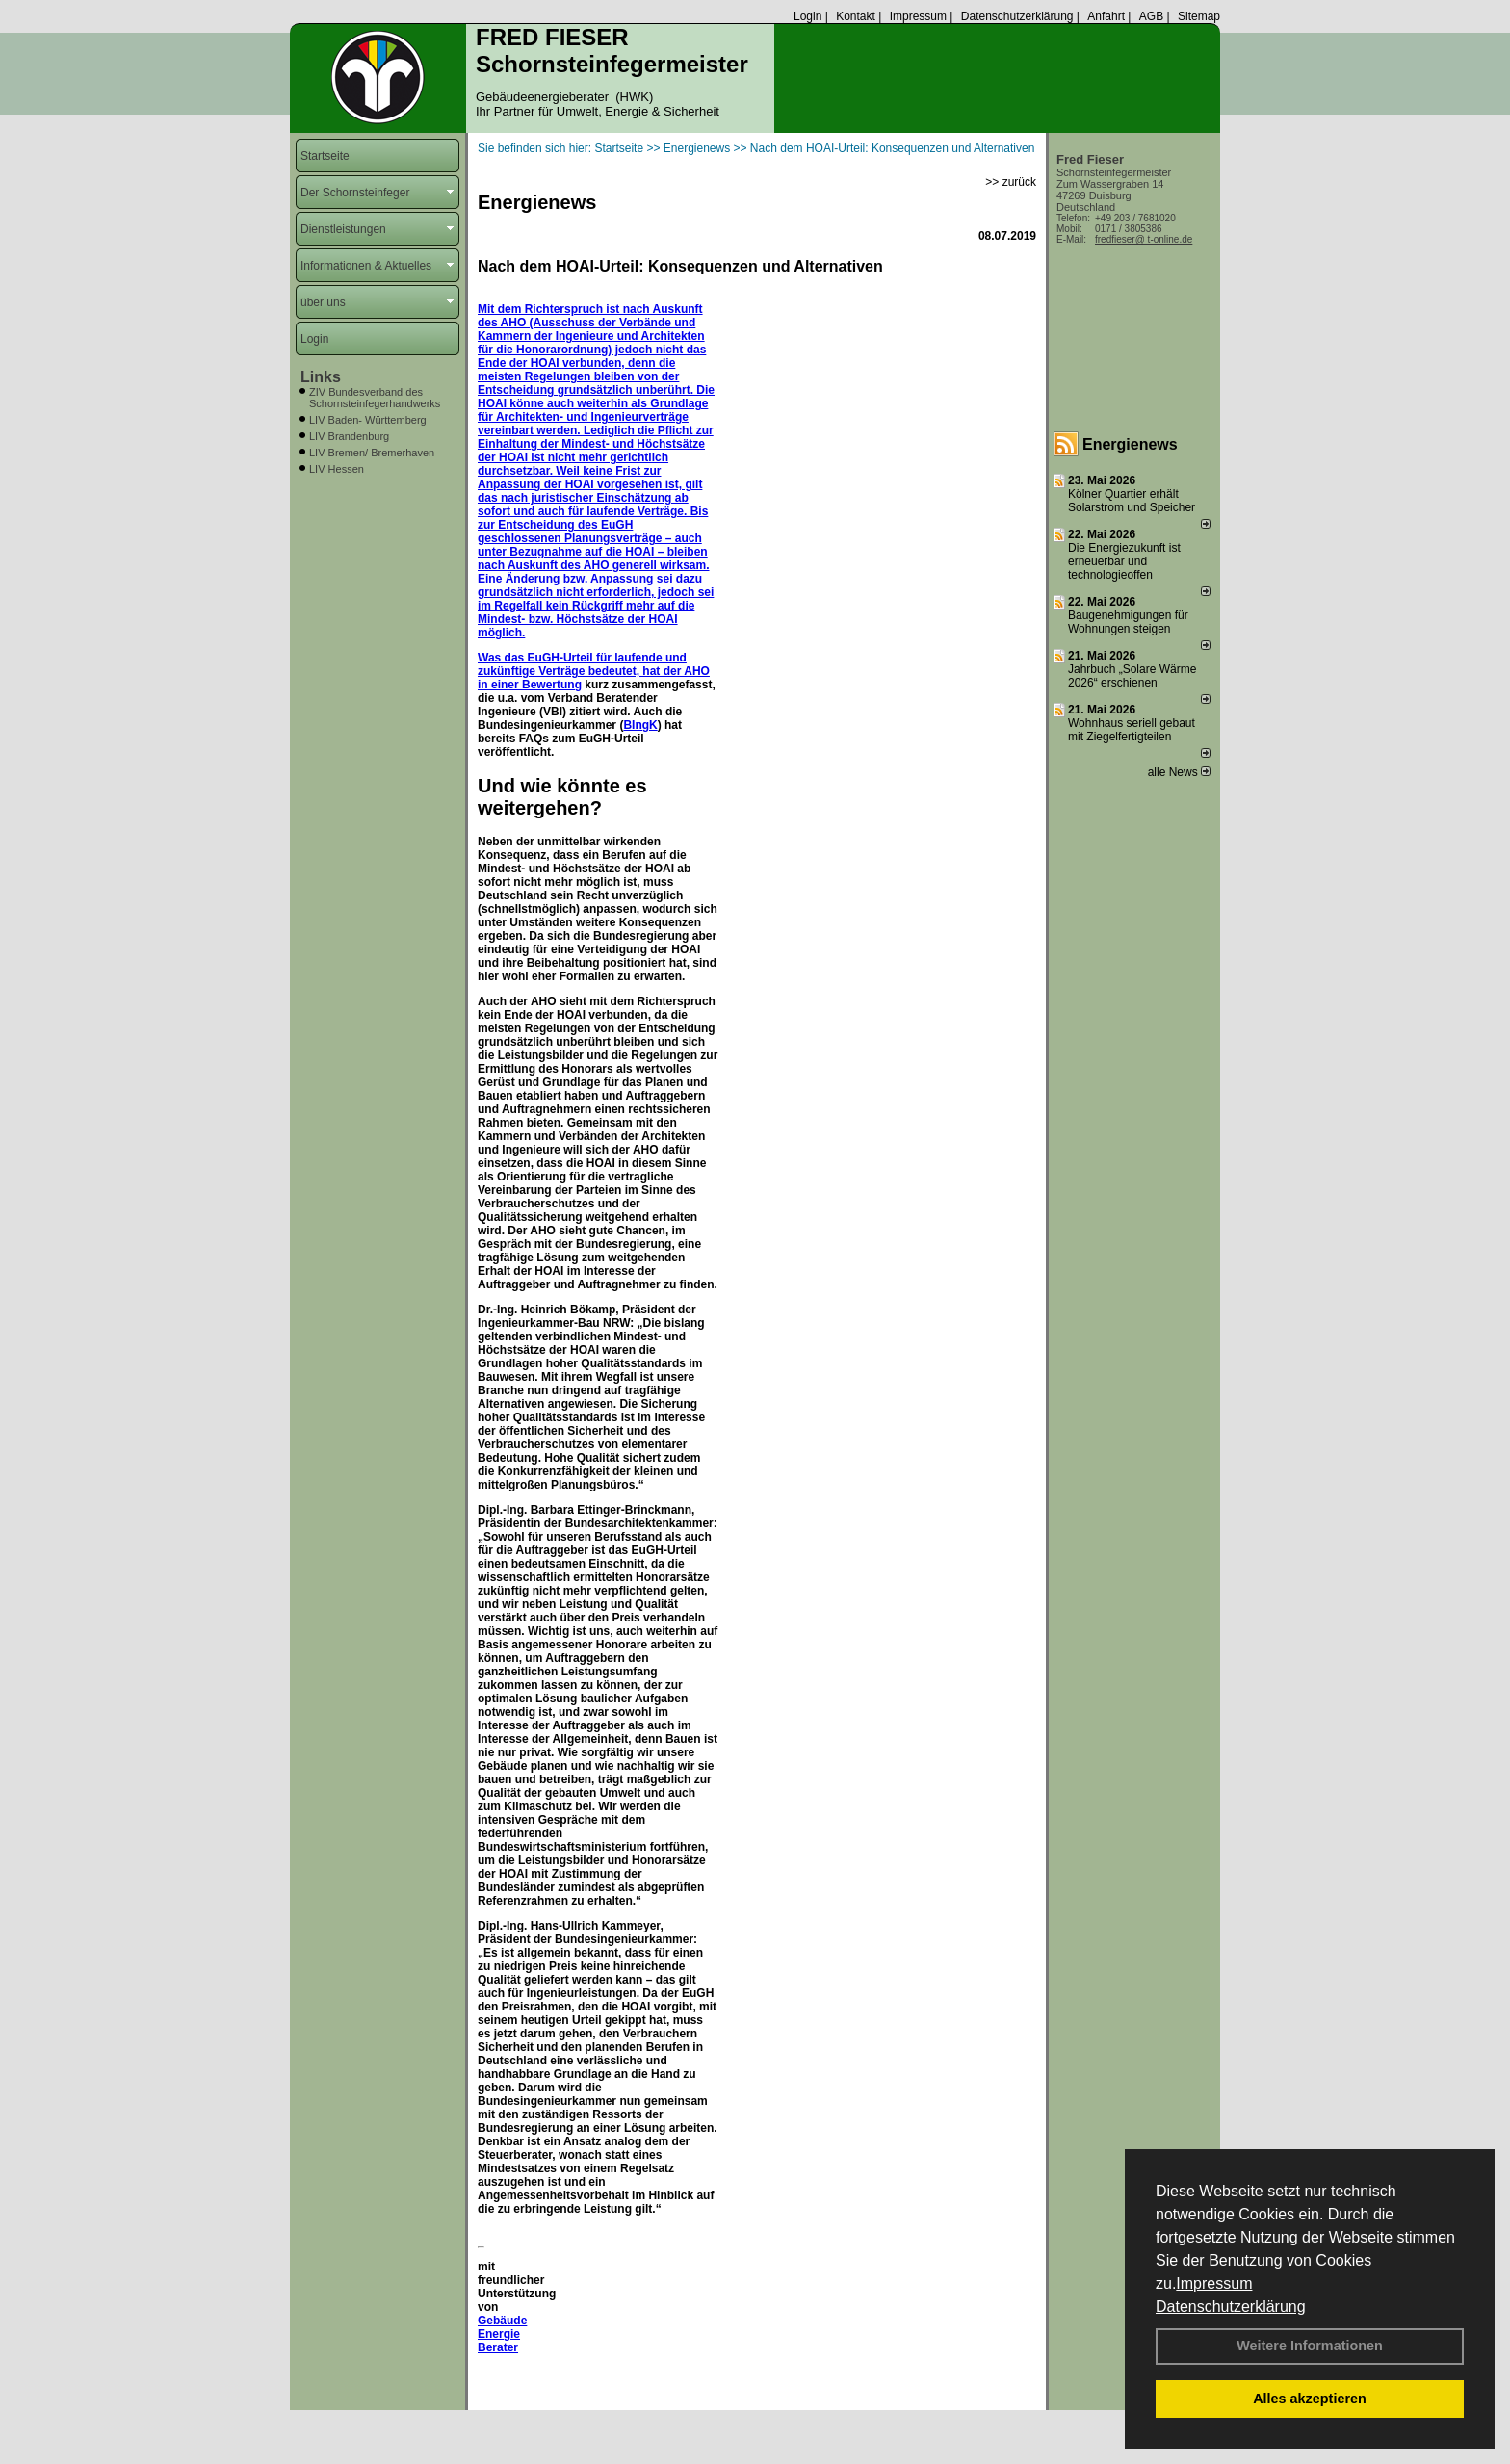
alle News (1179, 772)
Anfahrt (1106, 16)
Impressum (1214, 2283)
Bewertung (552, 684)
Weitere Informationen (1310, 2345)
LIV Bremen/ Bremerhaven (371, 452)
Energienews (1130, 444)
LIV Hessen (336, 469)
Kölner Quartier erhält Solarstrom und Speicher (1131, 500)
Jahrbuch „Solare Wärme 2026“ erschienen (1132, 675)
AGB (1151, 16)
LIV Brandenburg (349, 436)
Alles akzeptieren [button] (1310, 2398)
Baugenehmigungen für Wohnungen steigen (1128, 622)
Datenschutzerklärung (1231, 2306)
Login (807, 16)
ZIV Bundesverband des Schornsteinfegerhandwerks (374, 397)
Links (320, 377)
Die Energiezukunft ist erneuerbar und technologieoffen (1124, 561)
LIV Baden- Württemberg (368, 420)
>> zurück (1010, 182)
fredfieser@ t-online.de (1143, 239)
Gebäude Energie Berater (502, 2334)
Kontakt (855, 16)
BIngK (640, 725)
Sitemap (1199, 16)
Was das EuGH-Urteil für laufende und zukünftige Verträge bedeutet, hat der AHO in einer (594, 671)
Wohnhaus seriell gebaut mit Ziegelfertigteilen (1131, 729)
